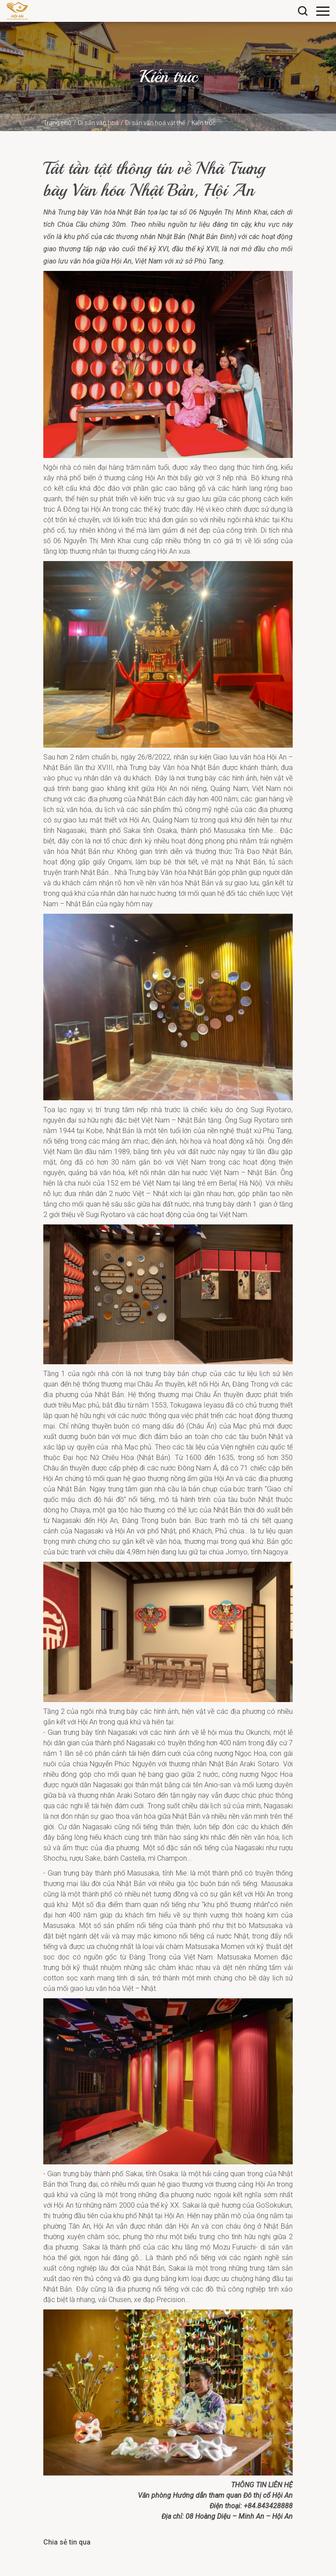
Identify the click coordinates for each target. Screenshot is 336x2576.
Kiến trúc (204, 122)
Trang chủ (57, 122)
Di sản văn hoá (98, 122)
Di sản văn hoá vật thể (155, 122)
